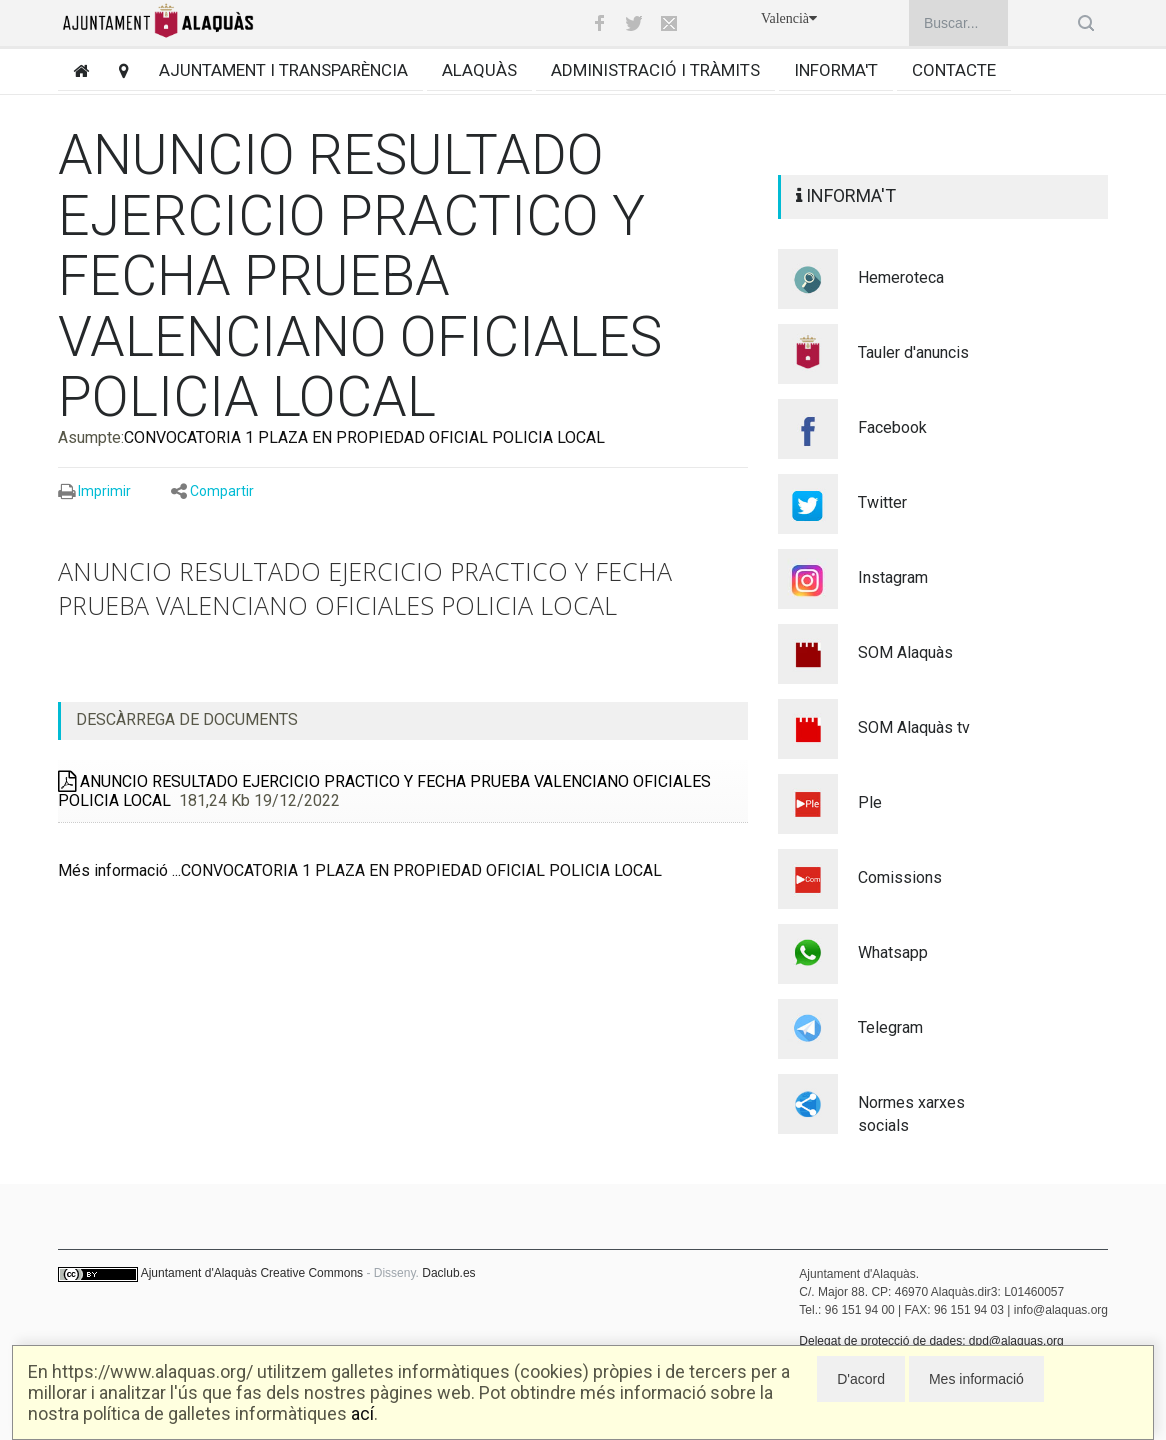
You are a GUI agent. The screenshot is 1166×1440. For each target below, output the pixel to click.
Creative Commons (311, 1273)
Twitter (882, 502)
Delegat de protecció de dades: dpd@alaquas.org (931, 1341)
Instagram (893, 577)
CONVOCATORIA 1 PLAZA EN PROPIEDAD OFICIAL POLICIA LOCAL (364, 437)
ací (362, 1413)
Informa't (836, 70)
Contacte (954, 70)
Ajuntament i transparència (283, 70)
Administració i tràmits (655, 70)
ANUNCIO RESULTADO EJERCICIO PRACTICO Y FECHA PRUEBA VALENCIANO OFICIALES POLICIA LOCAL (384, 791)
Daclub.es (448, 1273)
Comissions (900, 877)
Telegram (890, 1027)
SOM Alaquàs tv (914, 727)
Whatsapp (893, 952)
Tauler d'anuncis (913, 352)
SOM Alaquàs (905, 652)
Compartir (222, 491)
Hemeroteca (901, 277)
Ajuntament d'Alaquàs (199, 1273)
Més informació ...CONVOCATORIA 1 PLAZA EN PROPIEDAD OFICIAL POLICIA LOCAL (360, 870)
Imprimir (104, 491)
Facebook (892, 427)
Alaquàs (479, 70)
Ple (870, 802)
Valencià (789, 18)
